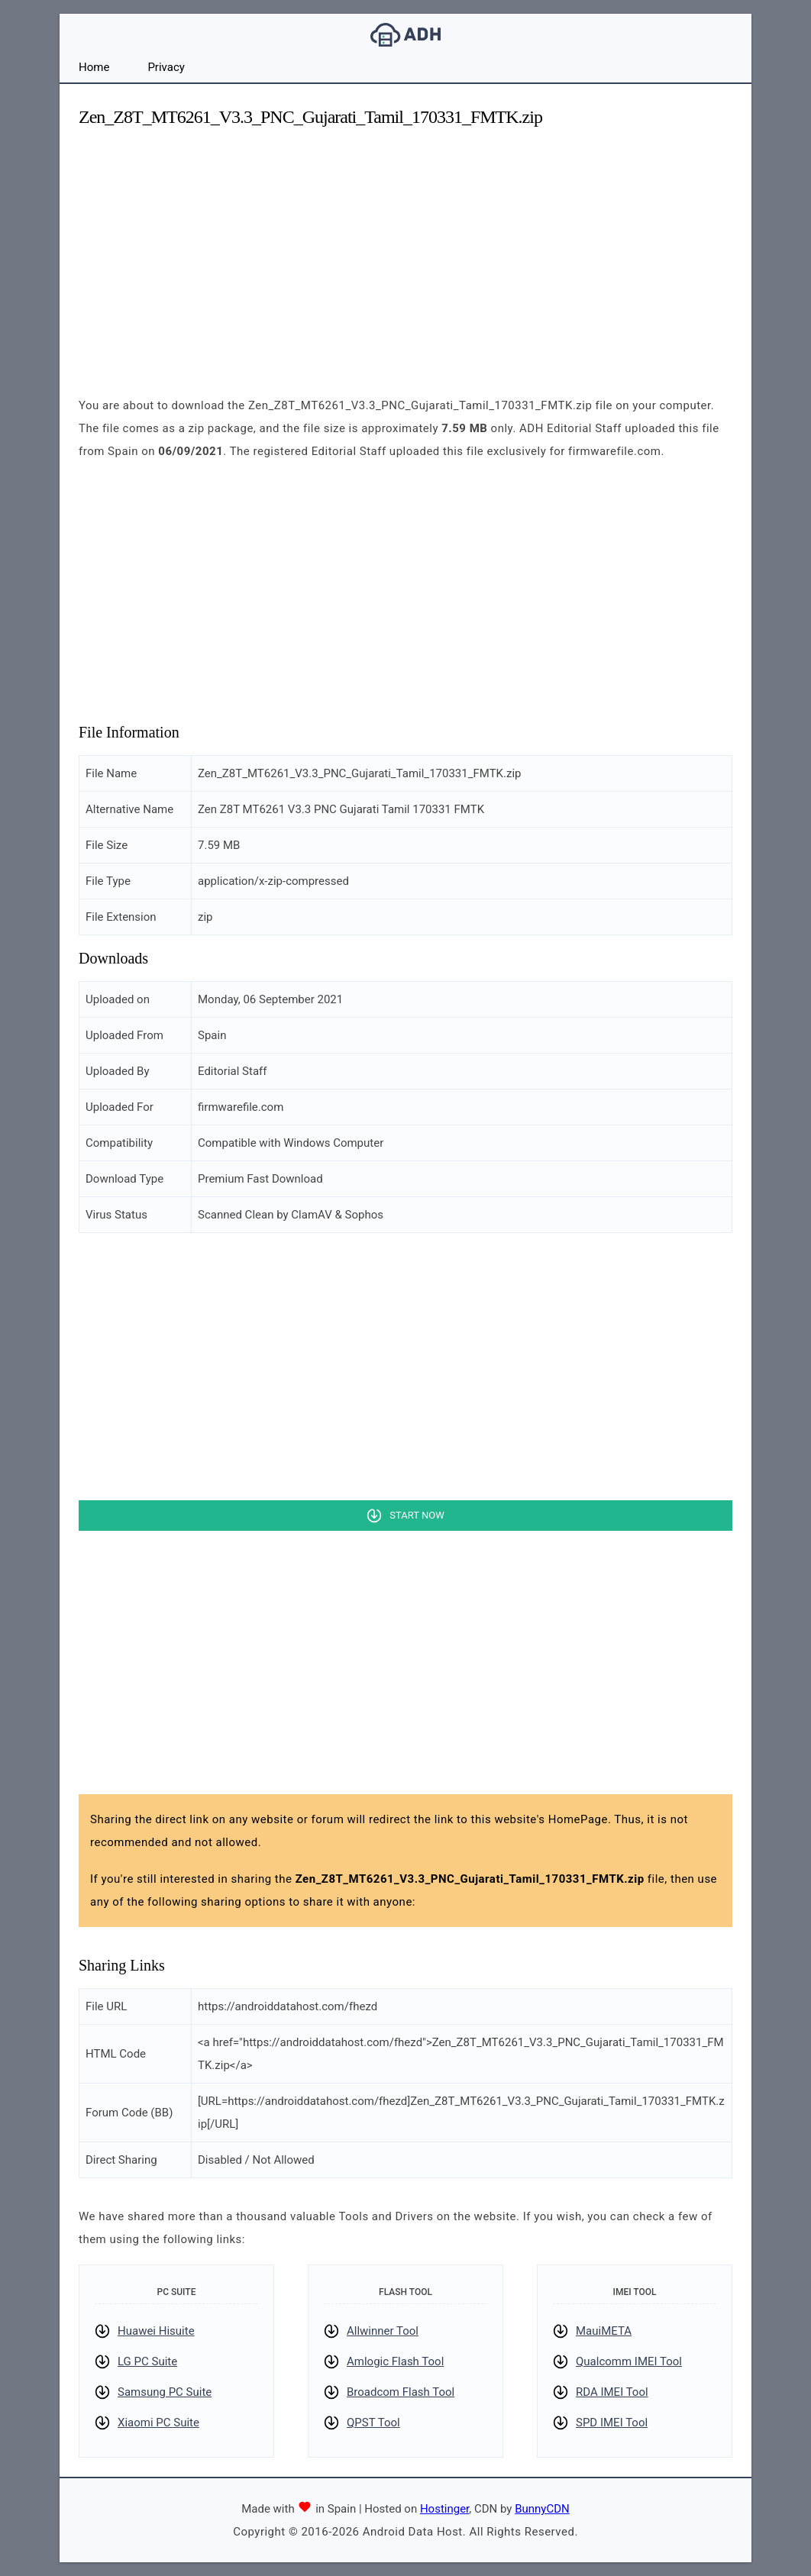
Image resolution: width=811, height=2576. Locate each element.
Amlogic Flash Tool (395, 2361)
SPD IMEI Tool (612, 2422)
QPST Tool (373, 2422)
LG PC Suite (147, 2361)
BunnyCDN (542, 2509)
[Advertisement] (405, 249)
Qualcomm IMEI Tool (629, 2361)
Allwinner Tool (382, 2331)
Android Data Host (405, 35)
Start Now (416, 1515)
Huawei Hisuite (156, 2331)
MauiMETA (604, 2331)
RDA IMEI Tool (612, 2392)
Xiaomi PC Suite (158, 2422)
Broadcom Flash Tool (400, 2392)
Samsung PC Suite (165, 2392)
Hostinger (444, 2509)
